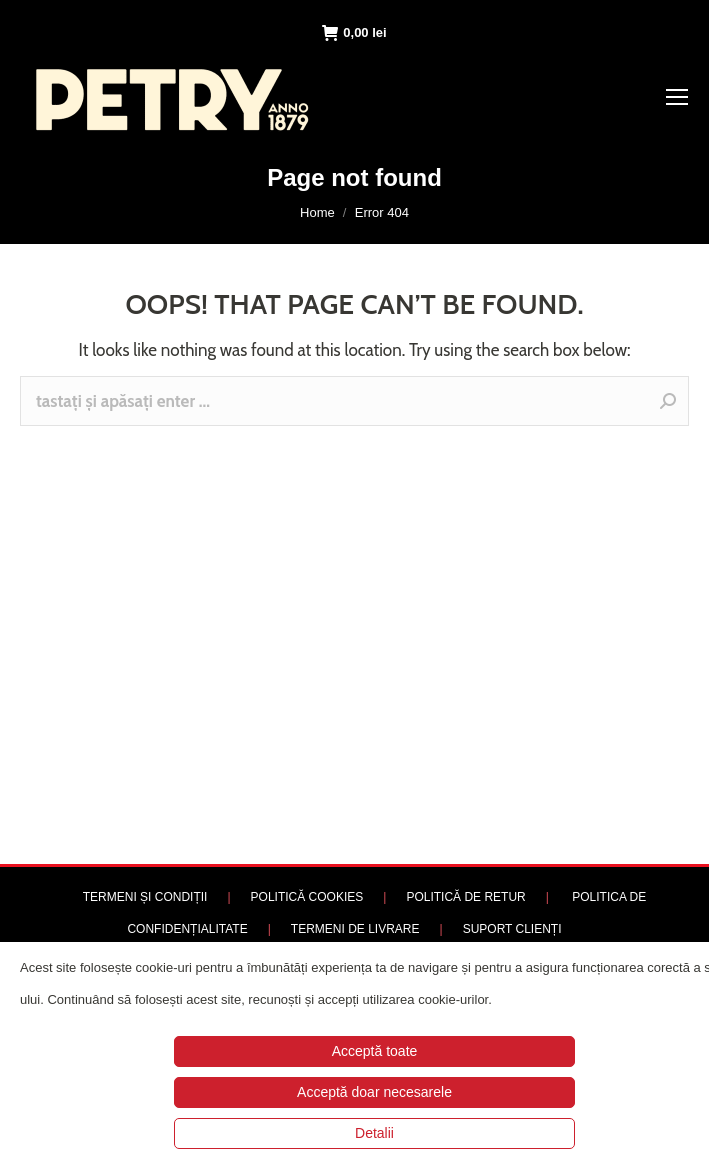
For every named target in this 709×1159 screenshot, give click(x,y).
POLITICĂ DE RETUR (465, 897)
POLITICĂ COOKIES (307, 897)
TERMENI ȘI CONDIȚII (145, 897)
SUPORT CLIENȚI (512, 929)
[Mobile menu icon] (677, 97)
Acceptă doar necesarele (374, 1092)
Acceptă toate (375, 1051)
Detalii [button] (374, 1133)
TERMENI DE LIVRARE (355, 929)
